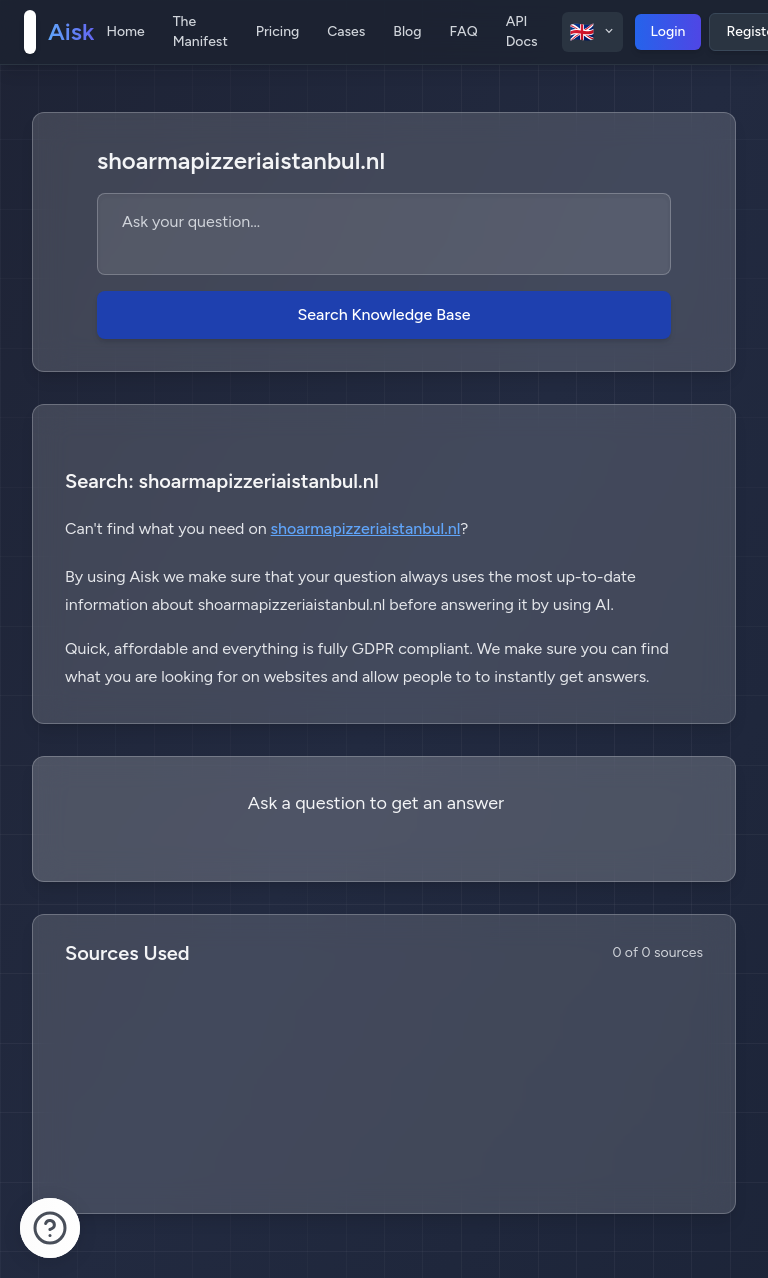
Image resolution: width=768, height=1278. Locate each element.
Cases (346, 31)
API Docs (522, 31)
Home (125, 31)
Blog (407, 31)
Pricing (277, 31)
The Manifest (200, 31)
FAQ (463, 31)
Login (668, 31)
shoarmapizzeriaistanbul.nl (366, 528)
